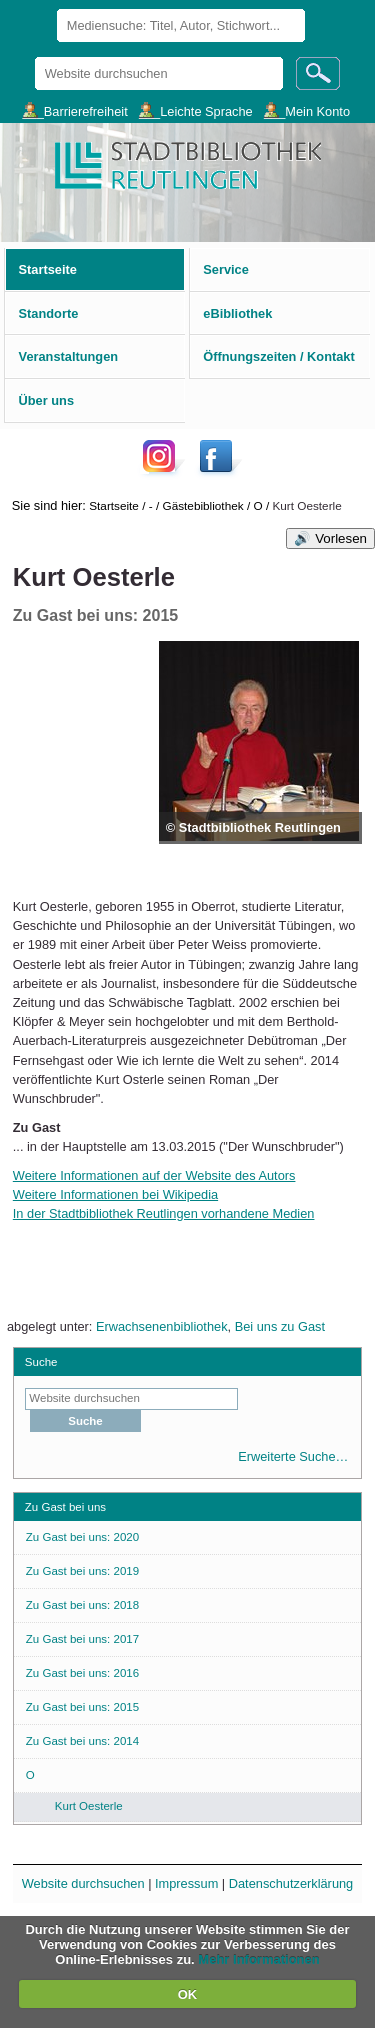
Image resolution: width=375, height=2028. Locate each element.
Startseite (114, 505)
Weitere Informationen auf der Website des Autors (154, 1175)
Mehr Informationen (258, 1959)
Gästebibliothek (203, 505)
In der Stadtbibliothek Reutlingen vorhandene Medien (164, 1213)
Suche (41, 1362)
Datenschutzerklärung (291, 1883)
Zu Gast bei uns (65, 1507)
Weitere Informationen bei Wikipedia (115, 1194)
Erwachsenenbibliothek (162, 1326)
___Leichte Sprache (196, 110)
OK (188, 1994)
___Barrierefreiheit (74, 110)
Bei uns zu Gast (280, 1326)
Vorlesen (341, 538)
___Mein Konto (307, 110)
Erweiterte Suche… (293, 1456)
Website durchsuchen (33, 56)
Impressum (186, 1883)
